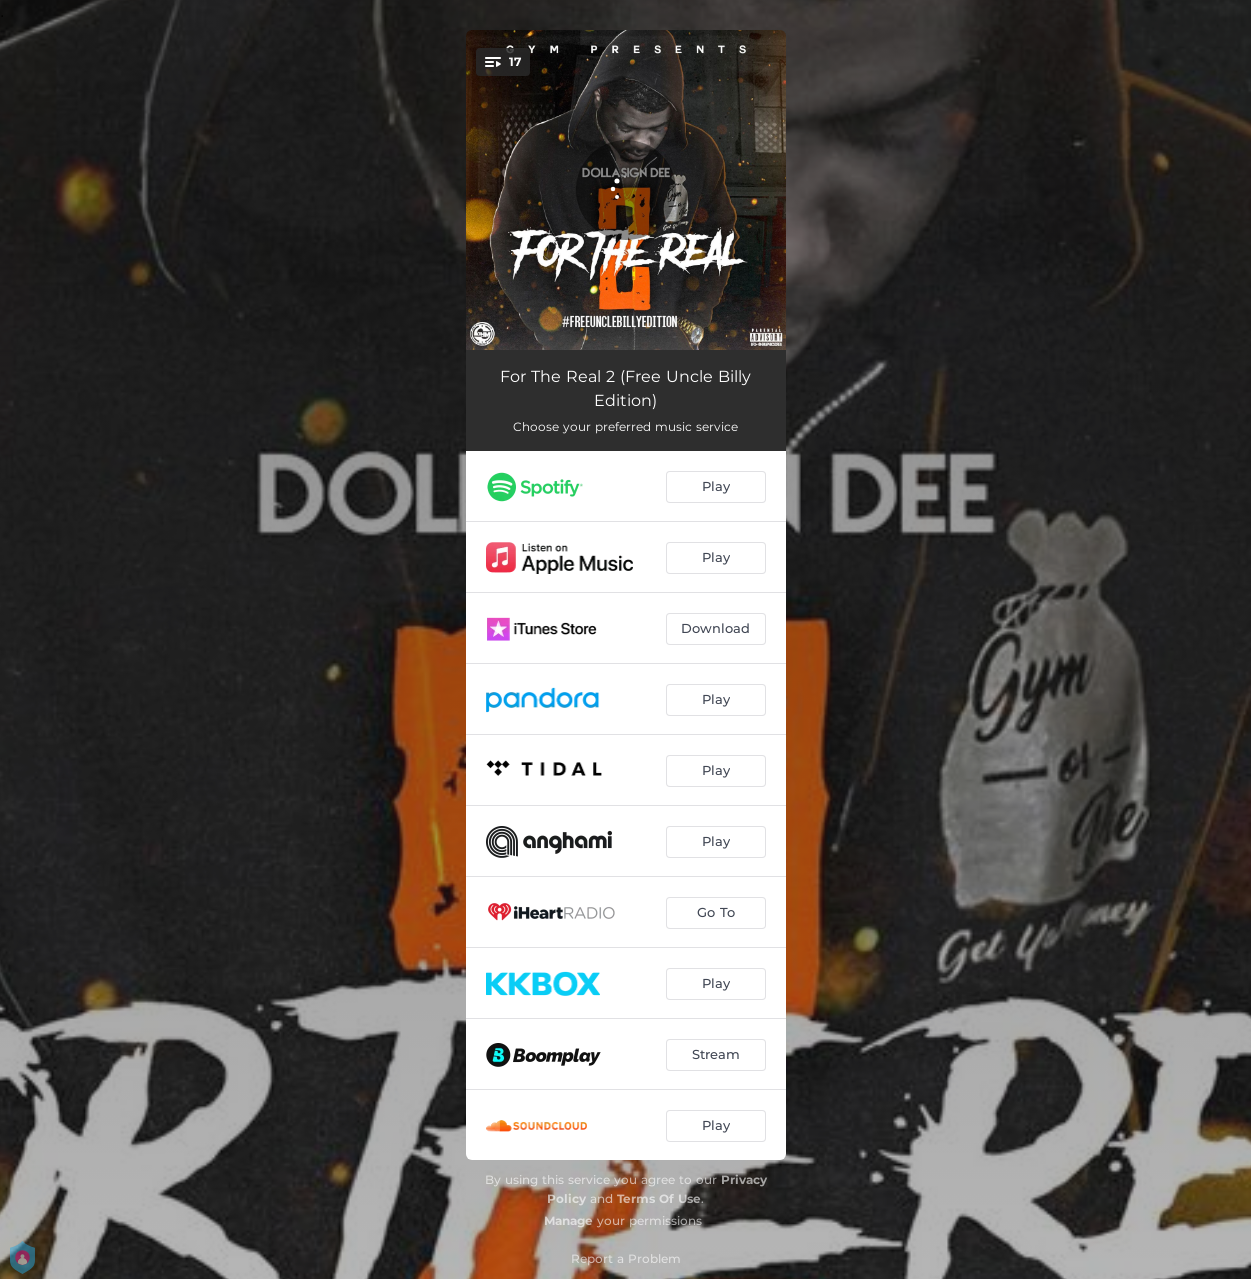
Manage (568, 1220)
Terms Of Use (659, 1198)
